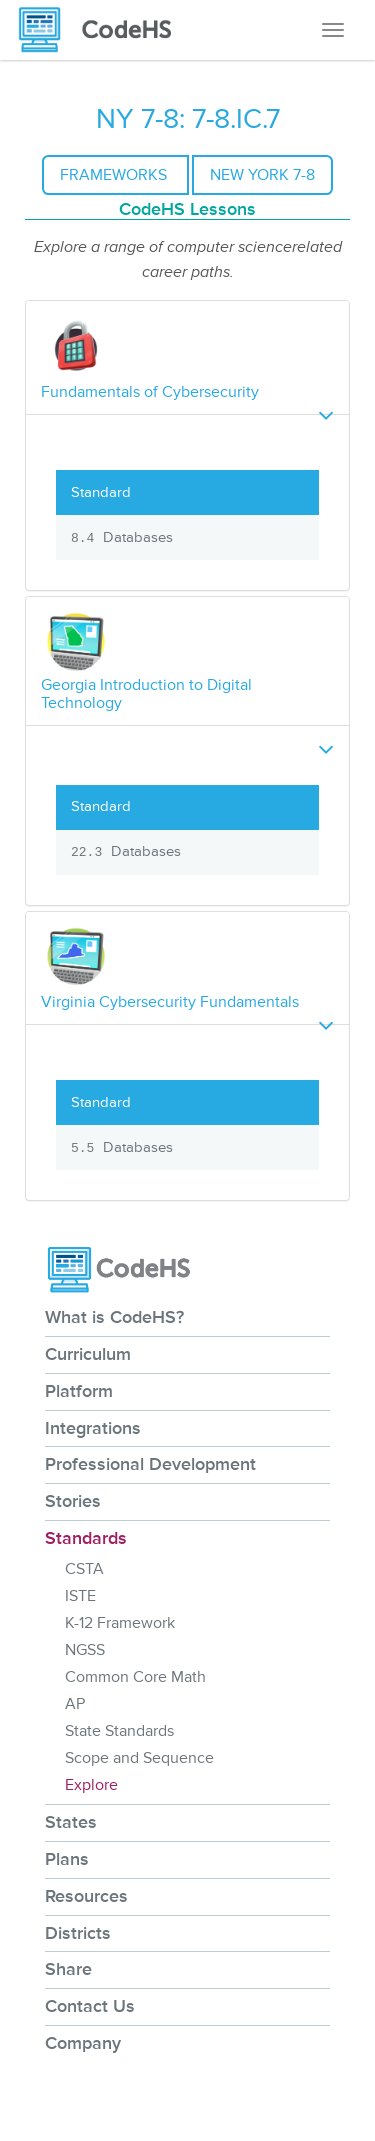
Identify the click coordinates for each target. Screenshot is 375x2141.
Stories (73, 1501)
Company (83, 2043)
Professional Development (150, 1464)
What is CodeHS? (114, 1317)
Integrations (93, 1428)
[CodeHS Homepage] (103, 30)
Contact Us (90, 2006)
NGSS (85, 1650)
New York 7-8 (262, 175)
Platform (79, 1391)
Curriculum (88, 1354)
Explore (91, 1785)
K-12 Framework (120, 1623)
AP (75, 1704)
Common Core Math (135, 1677)
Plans (67, 1859)
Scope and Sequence (139, 1758)
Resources (86, 1896)
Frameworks (115, 175)
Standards (86, 1538)
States (71, 1822)
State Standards (119, 1731)
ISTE (80, 1596)
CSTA (84, 1569)
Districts (78, 1933)
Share (68, 1969)
